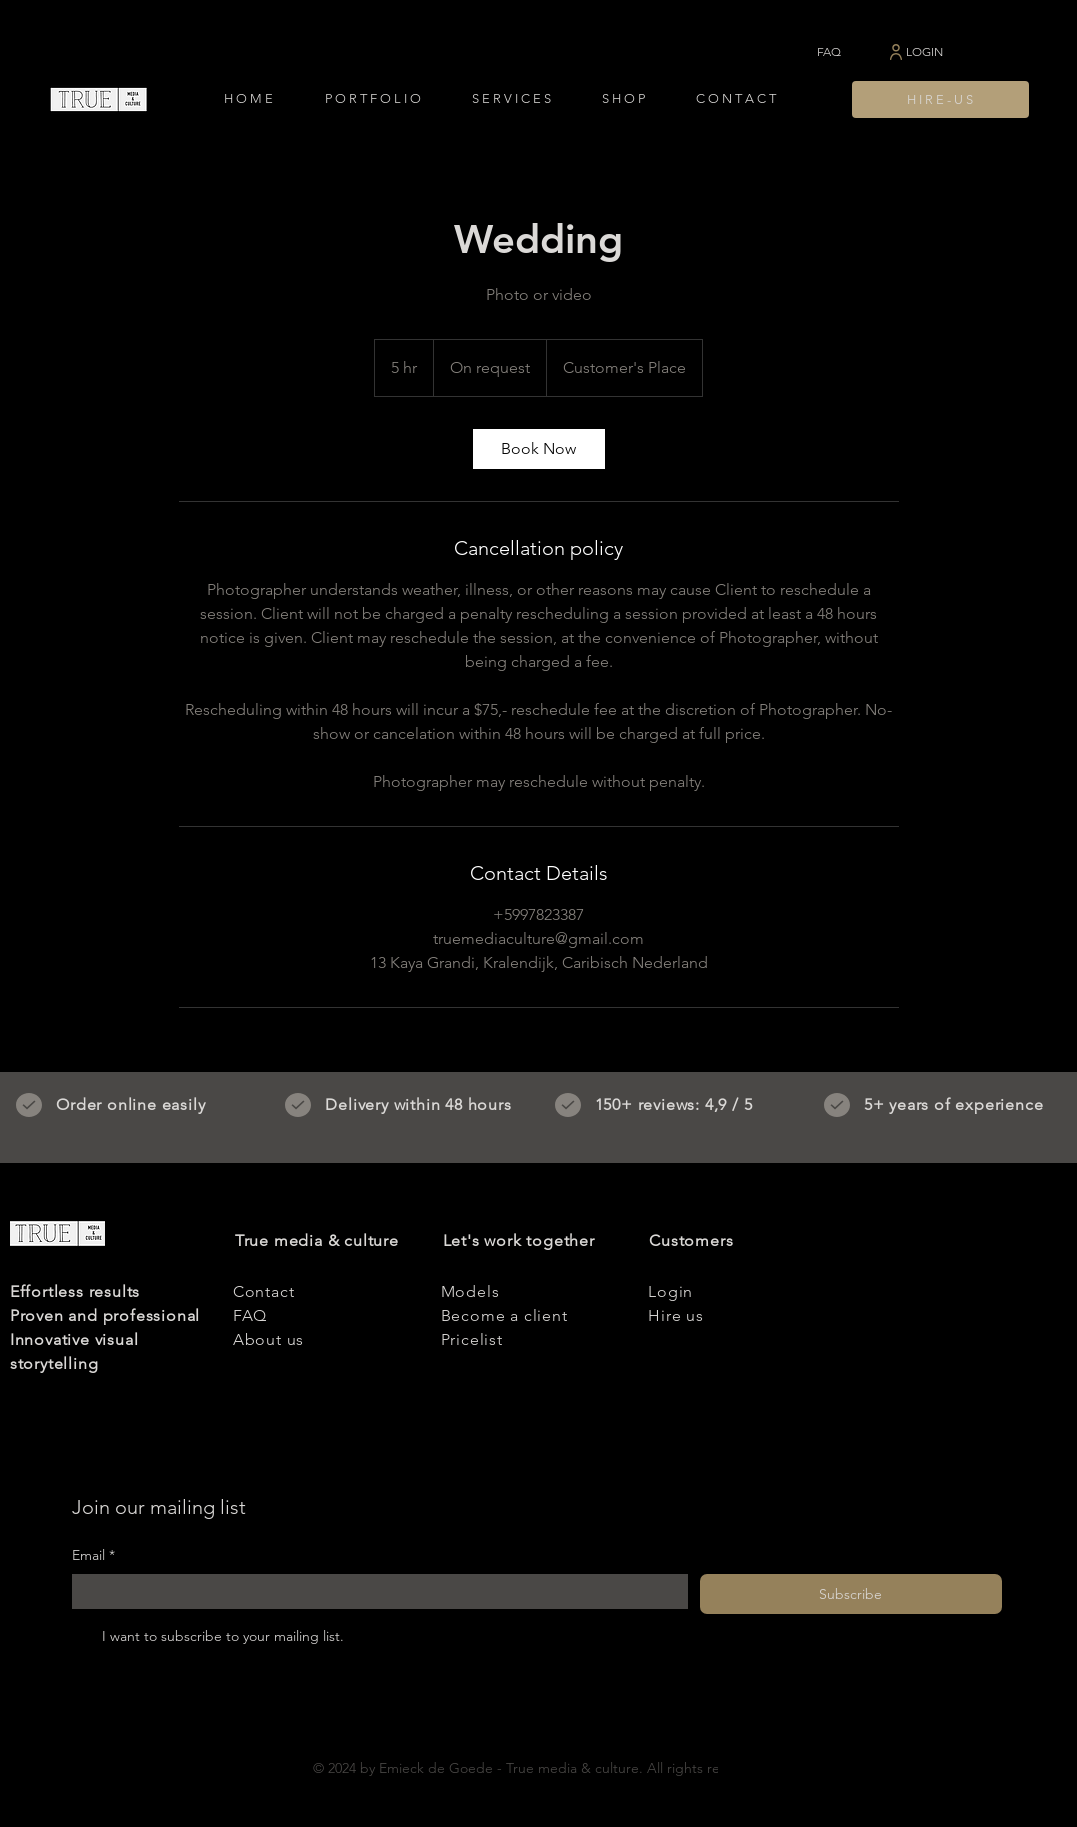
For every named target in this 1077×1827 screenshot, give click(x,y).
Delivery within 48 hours (418, 1104)
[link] (539, 449)
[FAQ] (829, 51)
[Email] (374, 1592)
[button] (373, 99)
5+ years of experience (954, 1104)
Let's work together (519, 1240)
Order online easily (130, 1104)
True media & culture (317, 1240)
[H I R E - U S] (940, 99)
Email (93, 1556)
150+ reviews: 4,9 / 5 (674, 1104)
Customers (691, 1240)
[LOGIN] (914, 51)
